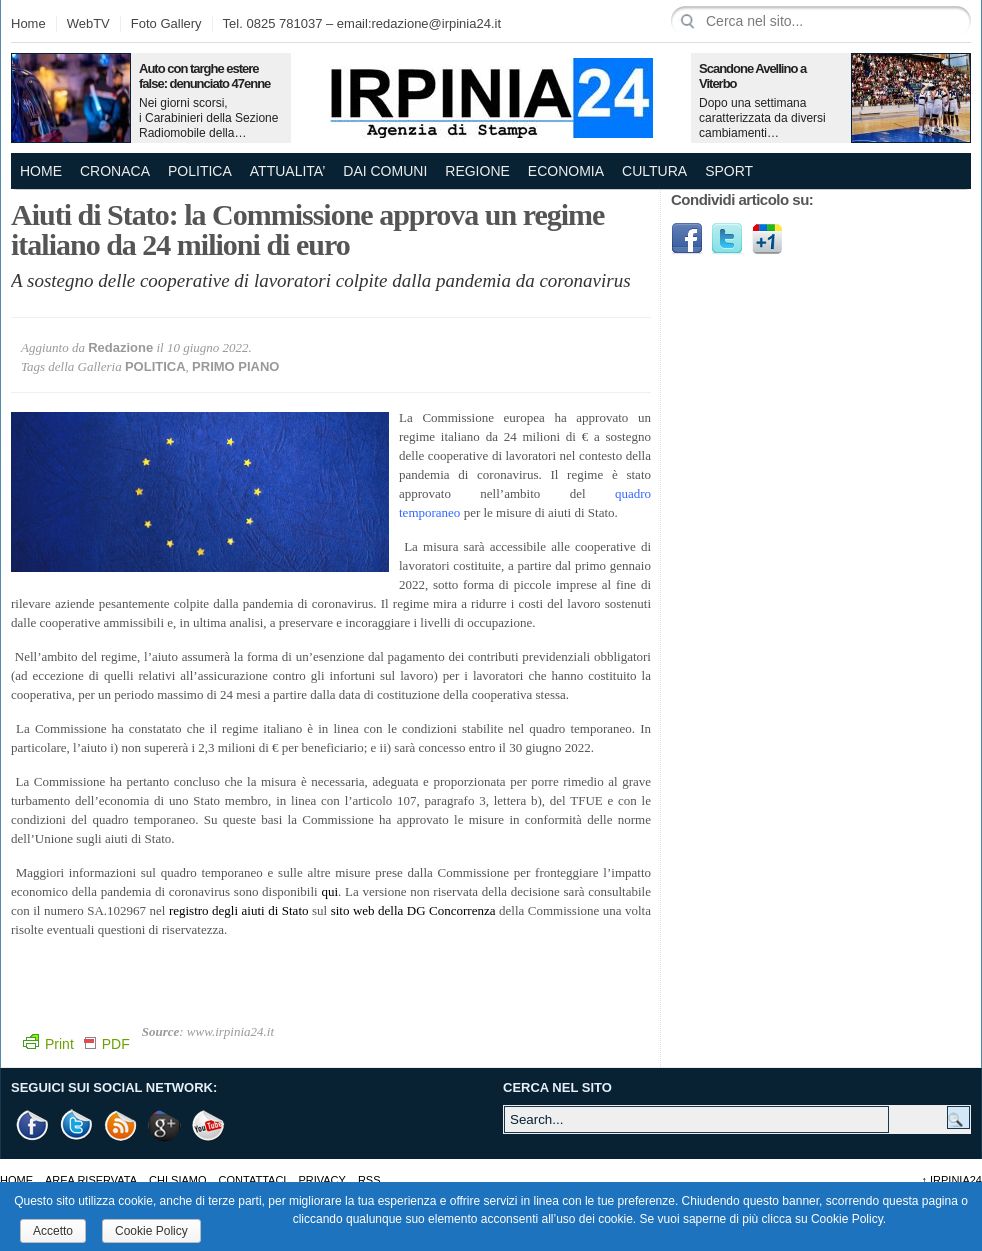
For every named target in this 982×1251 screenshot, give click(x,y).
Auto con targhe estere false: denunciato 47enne (204, 76)
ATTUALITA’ (287, 171)
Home (28, 23)
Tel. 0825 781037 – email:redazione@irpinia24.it (362, 23)
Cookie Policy (151, 1231)
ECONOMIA (566, 171)
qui (329, 891)
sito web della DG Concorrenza (413, 910)
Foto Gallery (166, 23)
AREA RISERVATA (91, 1180)
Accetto (53, 1231)
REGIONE (477, 171)
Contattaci (253, 1180)
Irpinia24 (951, 1180)
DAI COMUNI (385, 171)
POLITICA (200, 171)
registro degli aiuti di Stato (239, 910)
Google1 (767, 239)
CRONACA (115, 171)
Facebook (687, 239)
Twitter (727, 239)
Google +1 (165, 1125)
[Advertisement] (754, 580)
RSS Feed (121, 1125)
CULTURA (654, 171)
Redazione (120, 347)
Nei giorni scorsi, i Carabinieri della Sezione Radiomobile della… (208, 118)
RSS (369, 1180)
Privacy (321, 1180)
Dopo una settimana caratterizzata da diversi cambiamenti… (762, 118)
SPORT (729, 171)
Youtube (209, 1125)
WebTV (88, 23)
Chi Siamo (177, 1180)
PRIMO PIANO (235, 366)
